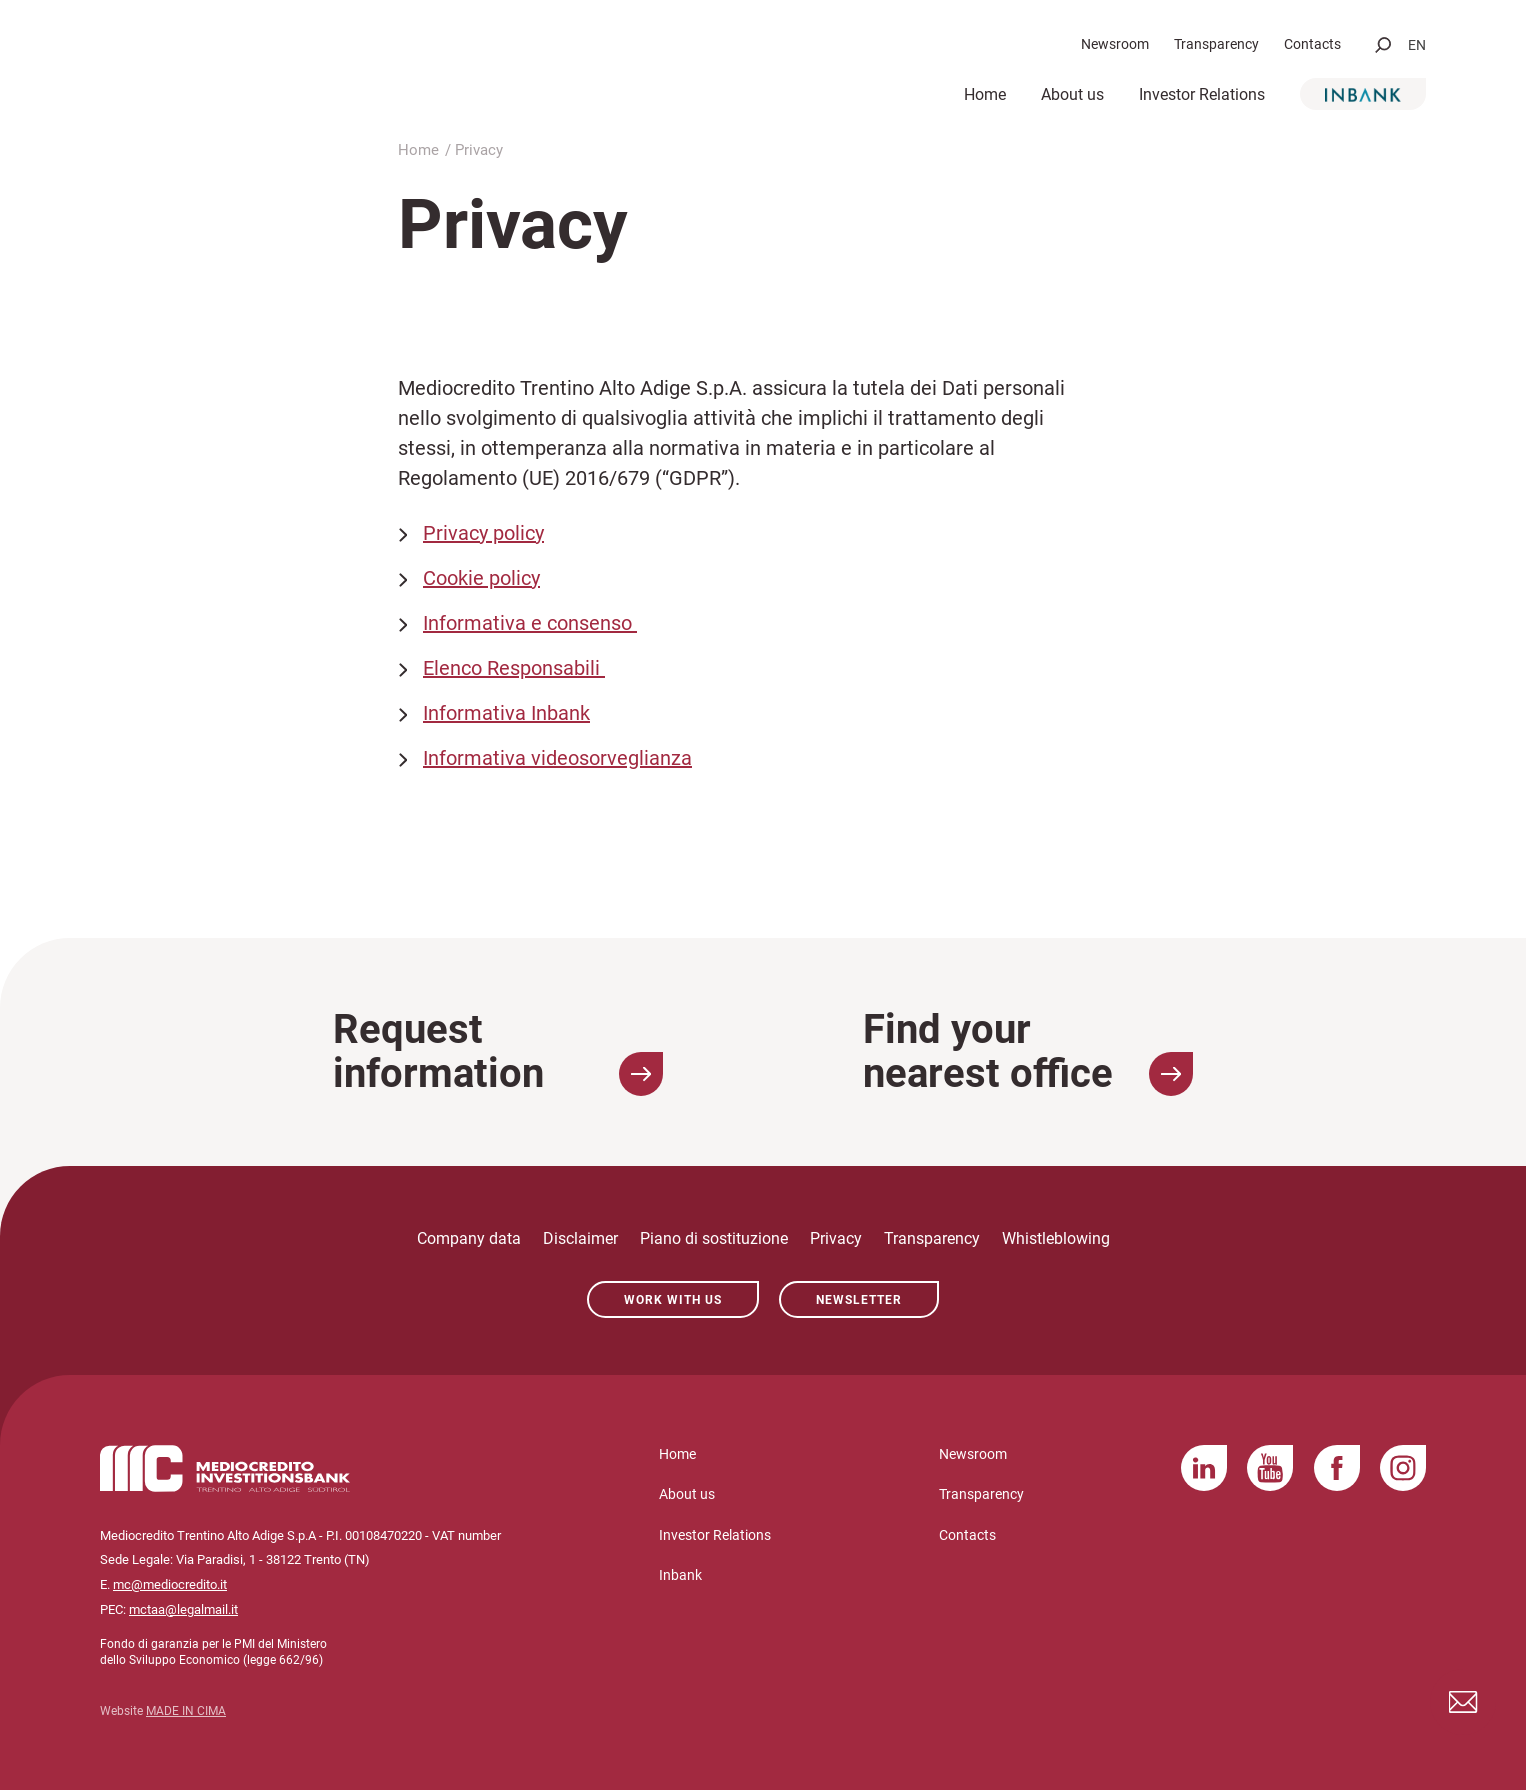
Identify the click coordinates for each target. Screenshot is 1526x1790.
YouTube (1270, 1468)
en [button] (1417, 45)
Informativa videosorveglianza (557, 758)
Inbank (1363, 94)
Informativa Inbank (506, 713)
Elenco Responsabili (514, 668)
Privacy (836, 1238)
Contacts (1312, 44)
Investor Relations (1202, 94)
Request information (498, 1052)
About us (1072, 94)
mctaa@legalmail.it (183, 1609)
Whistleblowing (1056, 1238)
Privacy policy (483, 533)
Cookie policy (481, 578)
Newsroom (1115, 44)
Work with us (673, 1300)
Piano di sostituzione (714, 1238)
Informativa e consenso (530, 623)
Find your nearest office (1028, 1052)
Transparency (1216, 44)
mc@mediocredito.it (170, 1584)
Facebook (1337, 1468)
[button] (1383, 45)
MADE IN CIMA (186, 1711)
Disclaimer (580, 1238)
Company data (469, 1238)
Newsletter (859, 1300)
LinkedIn (1204, 1468)
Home (985, 94)
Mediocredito (280, 66)
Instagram (1403, 1468)
